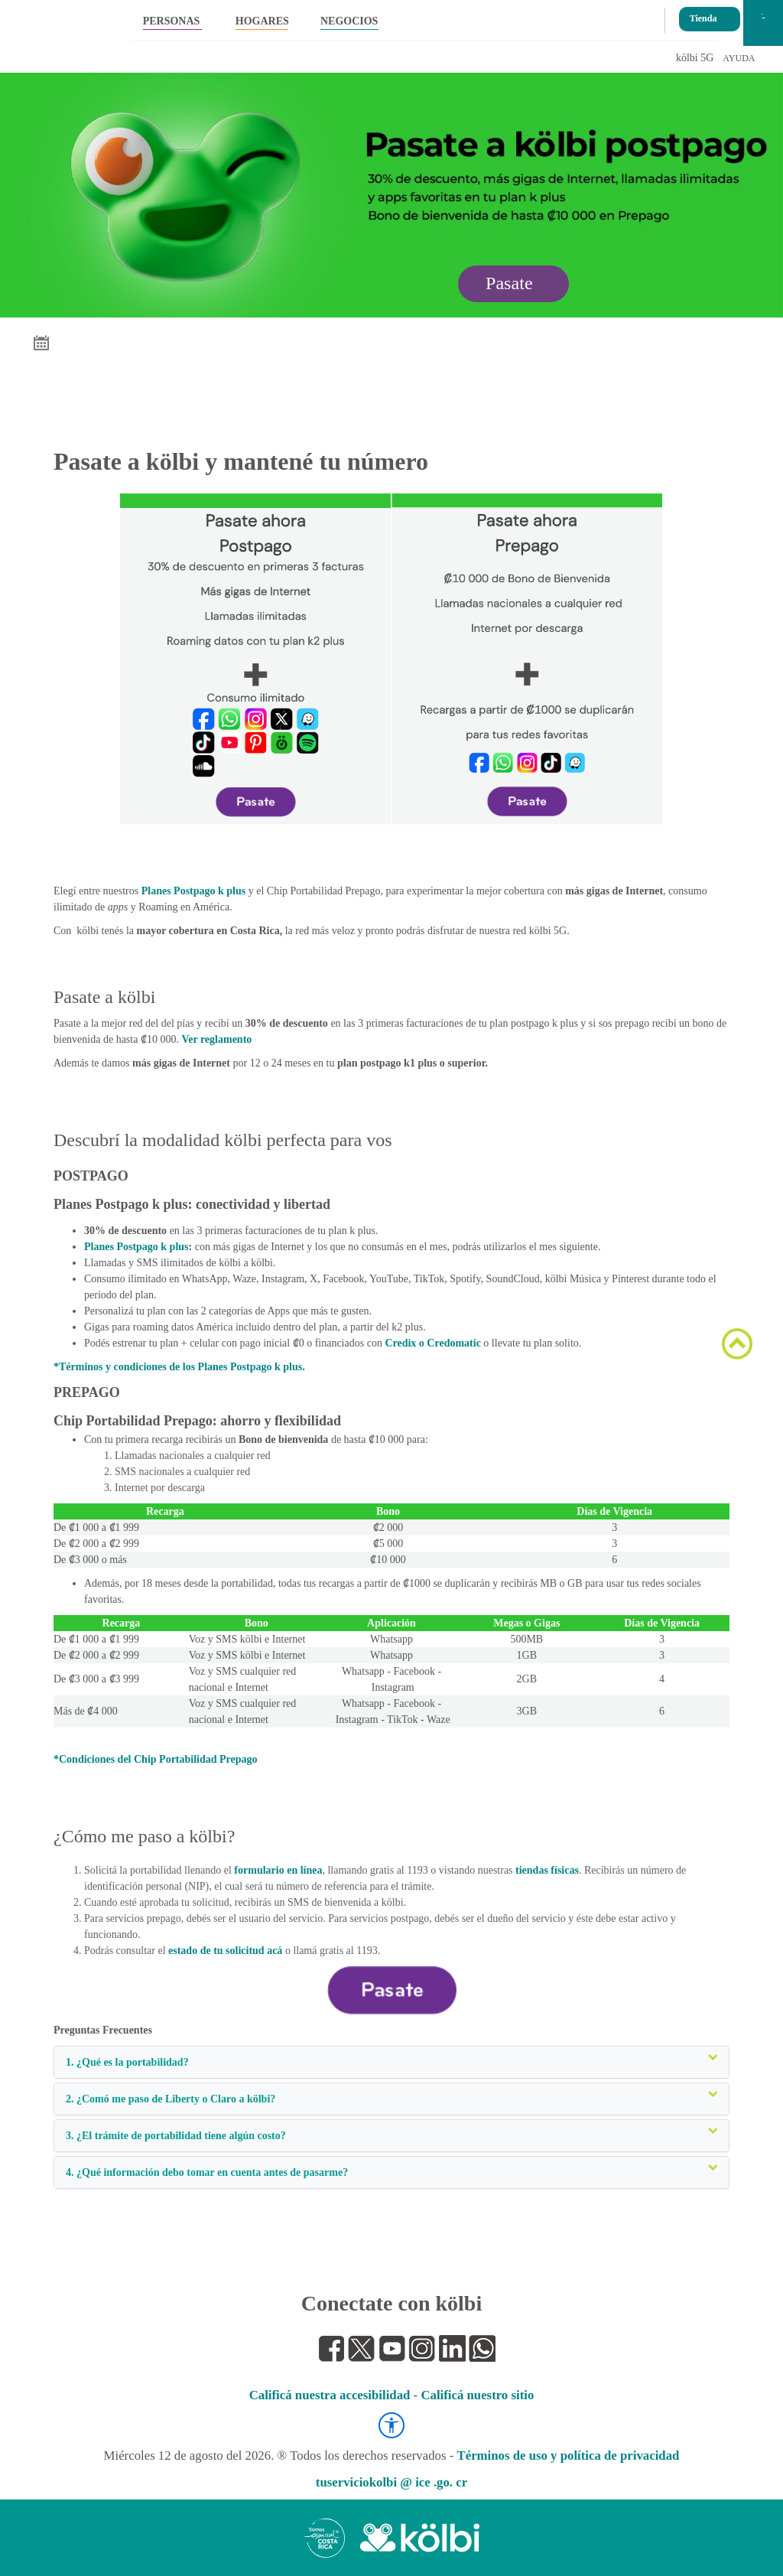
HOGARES (262, 21)
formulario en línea (278, 1870)
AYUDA (739, 58)
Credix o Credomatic (432, 1343)
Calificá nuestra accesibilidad (330, 2395)
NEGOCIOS (349, 21)
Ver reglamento (216, 1039)
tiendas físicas (547, 1870)
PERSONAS (171, 21)
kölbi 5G (694, 58)
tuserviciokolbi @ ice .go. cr (391, 2482)
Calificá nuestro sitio (477, 2395)
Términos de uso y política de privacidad (568, 2455)
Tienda (703, 14)
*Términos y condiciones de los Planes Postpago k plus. (179, 1367)
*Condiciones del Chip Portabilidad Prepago (156, 1759)
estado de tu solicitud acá (225, 1950)
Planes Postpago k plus (193, 891)
